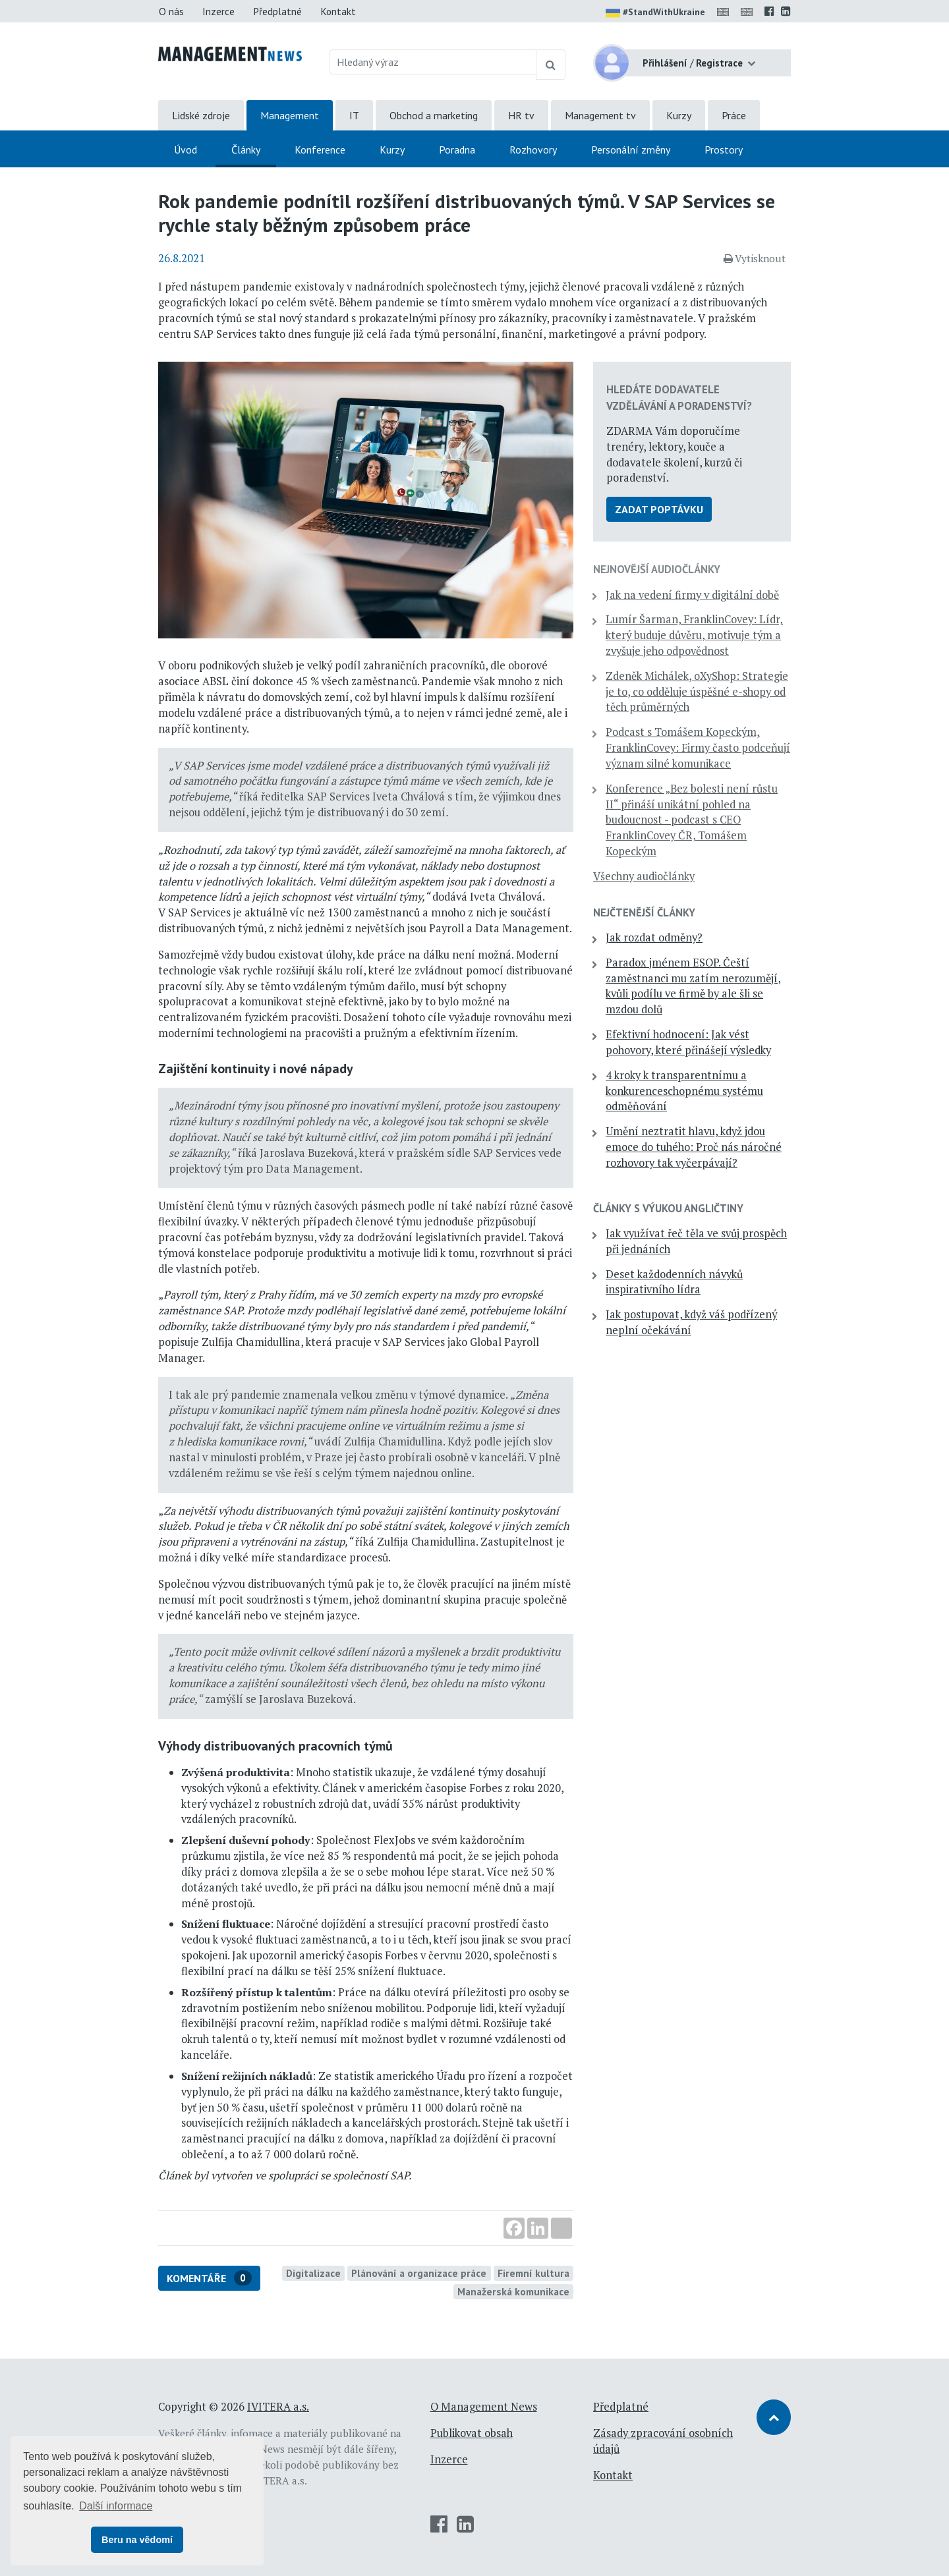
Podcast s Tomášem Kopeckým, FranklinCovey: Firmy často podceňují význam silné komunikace (698, 748)
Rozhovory (533, 149)
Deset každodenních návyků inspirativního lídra (674, 1282)
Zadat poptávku (659, 509)
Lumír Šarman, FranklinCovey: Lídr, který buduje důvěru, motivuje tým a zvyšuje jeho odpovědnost (694, 635)
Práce (734, 115)
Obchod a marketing (433, 115)
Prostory (724, 149)
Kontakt (338, 11)
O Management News (483, 2406)
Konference (320, 149)
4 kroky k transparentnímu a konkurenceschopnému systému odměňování (684, 1091)
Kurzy (678, 115)
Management (289, 115)
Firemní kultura (533, 2273)
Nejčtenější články (644, 912)
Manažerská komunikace (513, 2291)
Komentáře (209, 2277)
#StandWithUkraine (655, 13)
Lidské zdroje (201, 115)
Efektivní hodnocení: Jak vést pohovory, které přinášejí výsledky (688, 1042)
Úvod (185, 149)
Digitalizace (313, 2273)
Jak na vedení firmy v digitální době (692, 595)
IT (354, 115)
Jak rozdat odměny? (654, 937)
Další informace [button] (115, 2505)
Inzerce (218, 11)
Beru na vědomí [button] (137, 2539)
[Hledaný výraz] (433, 61)
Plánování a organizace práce (418, 2273)
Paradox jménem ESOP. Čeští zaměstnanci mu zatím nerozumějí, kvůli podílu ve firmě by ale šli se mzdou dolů (693, 986)
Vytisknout (755, 258)
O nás (171, 11)
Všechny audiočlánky (644, 876)
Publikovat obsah (471, 2433)
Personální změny (630, 149)
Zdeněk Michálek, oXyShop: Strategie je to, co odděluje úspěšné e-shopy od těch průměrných (697, 692)
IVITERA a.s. (278, 2406)
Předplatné (277, 11)
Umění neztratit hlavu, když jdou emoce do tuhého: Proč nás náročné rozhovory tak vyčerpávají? (694, 1147)
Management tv (600, 115)
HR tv (521, 115)
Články (245, 149)
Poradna (457, 149)
